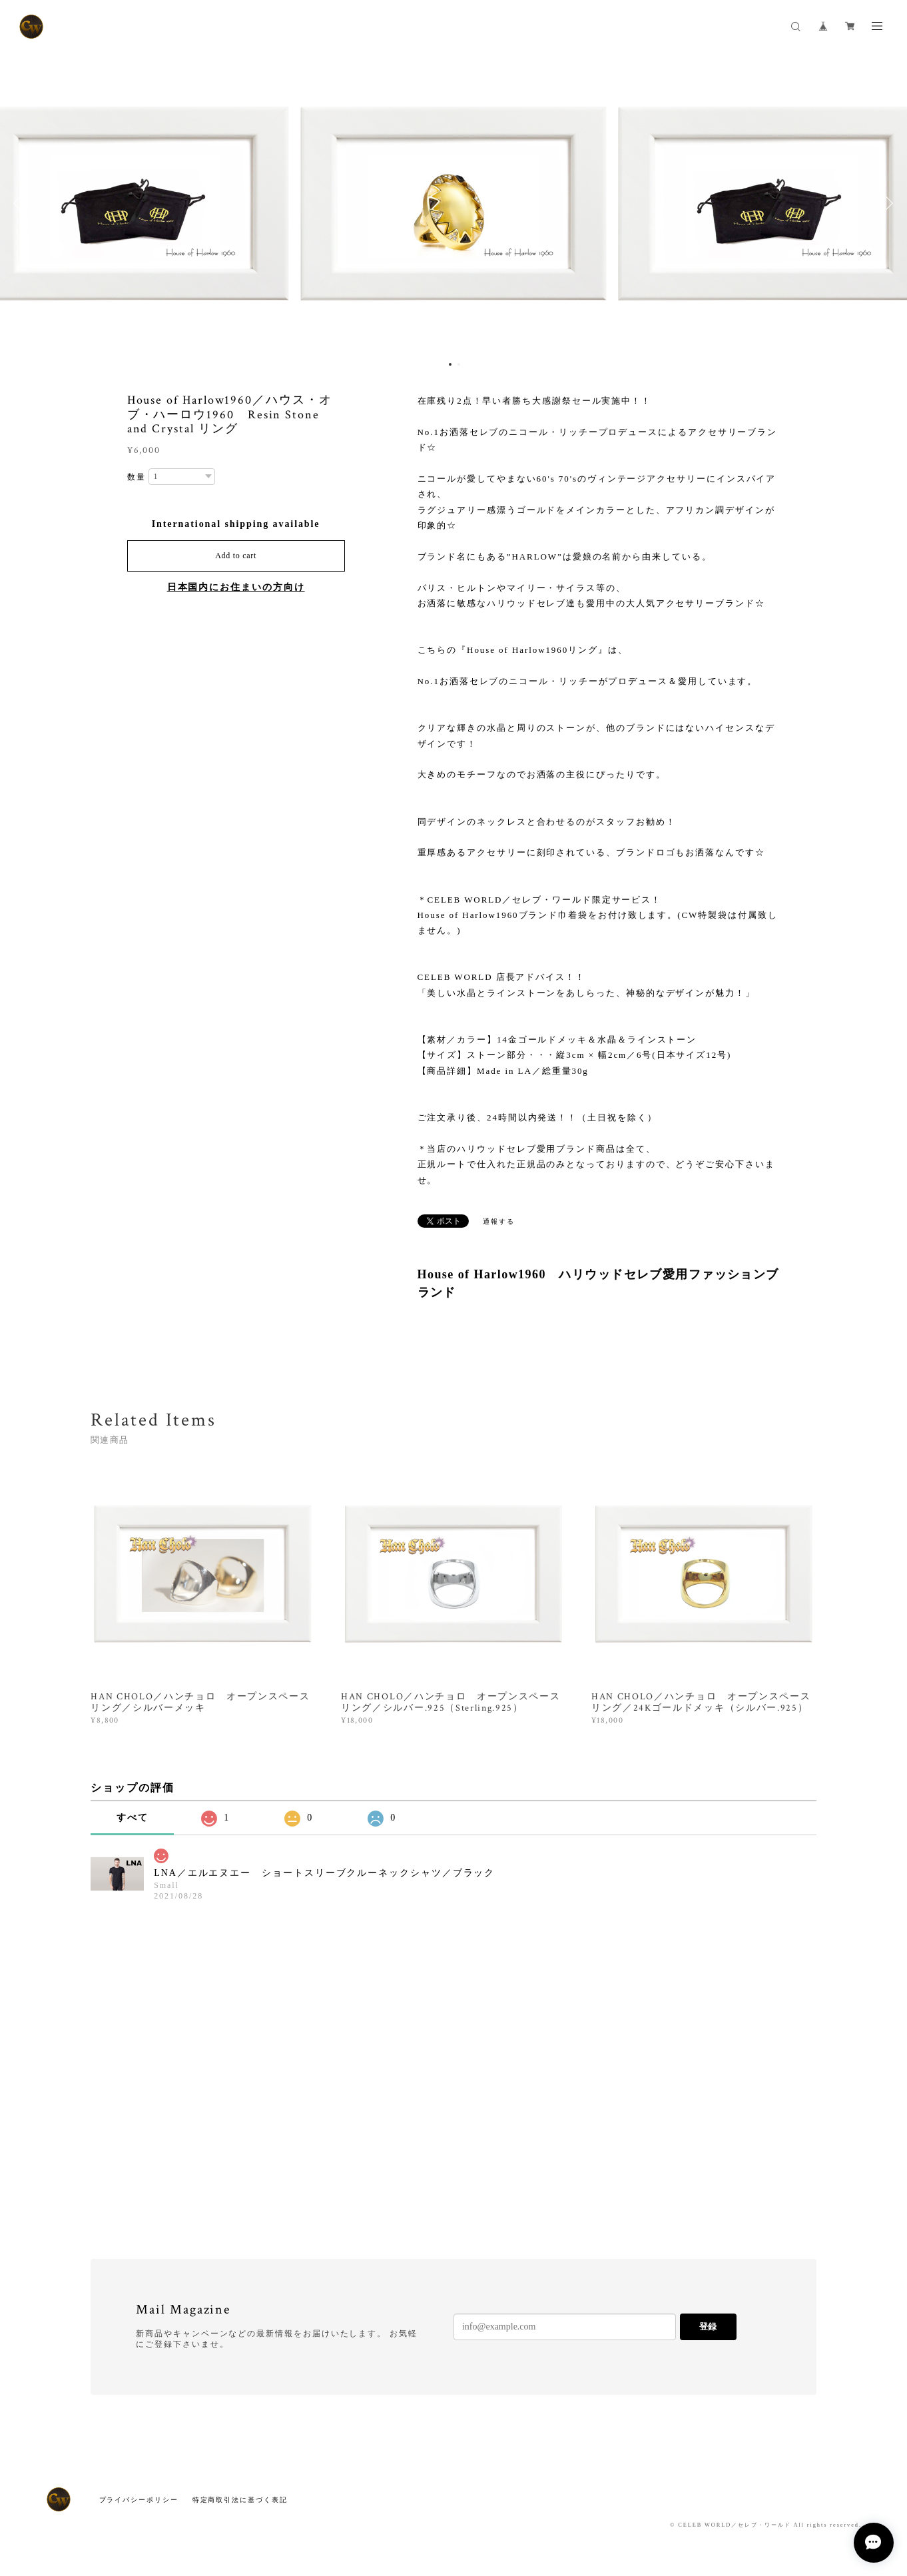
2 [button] (458, 364)
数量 (136, 477)
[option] (453, 203)
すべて (133, 1818)
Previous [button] (20, 203)
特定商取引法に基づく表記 (240, 2499)
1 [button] (450, 364)
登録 (708, 2327)
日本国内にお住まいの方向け (236, 587)
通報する (499, 1221)
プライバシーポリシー (138, 2499)
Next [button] (887, 203)
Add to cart (235, 555)
